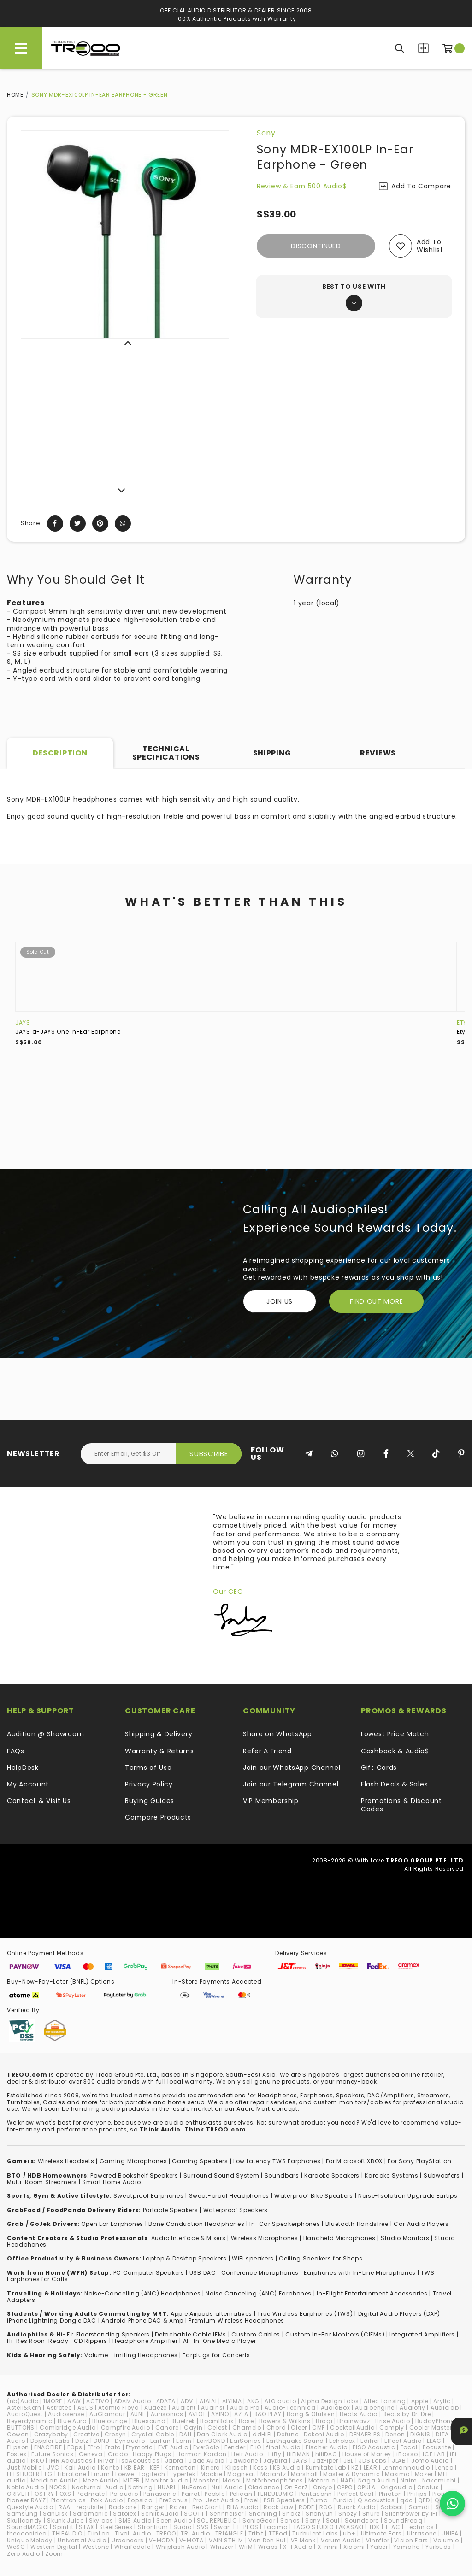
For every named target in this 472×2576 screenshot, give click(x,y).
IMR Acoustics (71, 2461)
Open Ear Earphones (112, 2224)
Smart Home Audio (111, 2182)
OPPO (344, 2487)
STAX (86, 2527)
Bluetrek (183, 2421)
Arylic (441, 2401)
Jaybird (275, 2461)
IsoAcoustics (139, 2461)
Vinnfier (377, 2540)
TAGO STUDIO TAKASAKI (328, 2527)
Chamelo (246, 2427)
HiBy (275, 2454)
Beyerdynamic (29, 2421)
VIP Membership (271, 1801)
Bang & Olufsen (311, 2414)
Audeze (155, 2408)
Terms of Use (148, 1767)
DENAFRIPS (364, 2434)
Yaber (379, 2547)
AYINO (220, 2414)
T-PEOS (247, 2527)
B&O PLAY (268, 2414)
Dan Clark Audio (222, 2434)
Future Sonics (52, 2454)
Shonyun (319, 2513)
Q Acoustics (376, 2500)
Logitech (152, 2474)
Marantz (273, 2474)
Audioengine (375, 2408)
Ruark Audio (357, 2507)
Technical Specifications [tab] (166, 753)
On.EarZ (296, 2487)
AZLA (241, 2414)
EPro (94, 2447)
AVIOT (197, 2414)
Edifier (369, 2441)
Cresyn (115, 2434)
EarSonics (245, 2441)
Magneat (241, 2474)
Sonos (290, 2520)
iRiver (106, 2461)
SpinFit (63, 2527)
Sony (266, 133)
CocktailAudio (352, 2427)
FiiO (255, 2447)
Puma (319, 2500)
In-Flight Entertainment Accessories (372, 2293)
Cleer (299, 2427)
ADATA (166, 2401)
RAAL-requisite (81, 2507)
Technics (420, 2527)
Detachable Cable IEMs (190, 2334)
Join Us (279, 1301)
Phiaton (390, 2494)
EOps (75, 2447)
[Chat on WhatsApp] (452, 2503)
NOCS (58, 2487)
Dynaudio (130, 2441)
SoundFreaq (403, 2520)
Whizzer (222, 2547)
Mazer (424, 2474)
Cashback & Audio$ (395, 1751)
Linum (100, 2474)
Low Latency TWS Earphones (277, 2161)
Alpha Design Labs (330, 2401)
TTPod (278, 2533)
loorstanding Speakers (114, 2334)
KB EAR (134, 2467)
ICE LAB (434, 2454)
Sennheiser (227, 2513)
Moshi (232, 2480)
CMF (318, 2427)
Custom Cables (255, 2334)
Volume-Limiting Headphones (130, 2355)
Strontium (153, 2527)
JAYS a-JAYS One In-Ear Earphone (68, 1032)
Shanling (263, 2513)
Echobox (342, 2441)
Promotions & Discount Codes (401, 1805)
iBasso (407, 2454)
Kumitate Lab (326, 2467)
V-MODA (161, 2540)
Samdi (419, 2507)
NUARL (167, 2487)
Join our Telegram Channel (291, 1784)
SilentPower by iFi (411, 2513)
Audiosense (66, 2414)
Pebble (214, 2494)
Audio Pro (244, 2408)
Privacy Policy (149, 1784)
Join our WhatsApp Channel (292, 1767)
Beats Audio (359, 2414)
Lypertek (183, 2474)
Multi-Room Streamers (42, 2182)
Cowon (18, 2434)
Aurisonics (167, 2414)
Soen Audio (174, 2520)
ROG (326, 2507)
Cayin (193, 2427)
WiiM (246, 2547)
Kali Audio (80, 2467)
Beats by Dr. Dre (407, 2414)
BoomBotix (216, 2421)
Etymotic (139, 2447)
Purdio (343, 2500)
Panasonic (160, 2494)
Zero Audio (23, 2554)
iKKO (37, 2461)
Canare (167, 2427)
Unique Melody (30, 2540)
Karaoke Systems (392, 2175)
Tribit (256, 2533)
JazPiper (325, 2461)
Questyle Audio (30, 2507)
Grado (118, 2454)
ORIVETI (18, 2494)
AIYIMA (232, 2401)
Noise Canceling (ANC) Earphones (259, 2293)
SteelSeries (116, 2527)
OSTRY (44, 2494)
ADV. (188, 2401)
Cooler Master (430, 2427)
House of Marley (367, 2454)
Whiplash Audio (180, 2547)
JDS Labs (373, 2461)
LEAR (371, 2467)
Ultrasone (422, 2533)
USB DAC (202, 2273)
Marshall (304, 2474)
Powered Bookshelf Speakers (134, 2175)
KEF (154, 2467)
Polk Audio (107, 2500)
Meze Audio (100, 2480)
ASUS (85, 2408)
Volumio (446, 2540)
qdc (406, 2500)
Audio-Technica (290, 2408)
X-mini (328, 2547)
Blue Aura (72, 2421)
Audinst (213, 2408)
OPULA (366, 2487)
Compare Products (423, 48)
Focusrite (437, 2447)
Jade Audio (206, 2461)
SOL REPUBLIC (217, 2520)
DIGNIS (420, 2434)
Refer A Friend (267, 1751)
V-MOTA (191, 2540)
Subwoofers (442, 2175)
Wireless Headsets (66, 2161)
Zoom (54, 2554)
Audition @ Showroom (45, 1734)
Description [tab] (60, 753)
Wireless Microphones (264, 2238)
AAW (74, 2401)
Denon (395, 2434)
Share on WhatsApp (277, 1734)
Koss (260, 2467)
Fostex (16, 2454)
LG (48, 2474)
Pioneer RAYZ (26, 2500)
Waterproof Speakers (235, 2210)
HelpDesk (23, 1767)
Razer (178, 2507)
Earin (184, 2441)
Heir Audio (247, 2454)
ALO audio (280, 2401)
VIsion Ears (411, 2540)
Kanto (110, 2467)
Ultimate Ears (381, 2533)
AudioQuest (25, 2414)
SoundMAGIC (27, 2527)
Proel (251, 2500)
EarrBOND (211, 2441)
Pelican (241, 2494)
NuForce (194, 2487)
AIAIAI (208, 2401)
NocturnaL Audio (98, 2487)
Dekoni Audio (324, 2434)
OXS (65, 2494)
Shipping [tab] (272, 753)
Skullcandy (24, 2520)
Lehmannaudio (406, 2467)
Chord (276, 2427)
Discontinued (316, 246)
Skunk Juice (65, 2520)
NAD (347, 2480)
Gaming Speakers (200, 2161)
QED (424, 2500)
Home (15, 95)
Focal (409, 2447)
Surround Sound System (221, 2175)
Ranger (153, 2507)
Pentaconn (315, 2494)
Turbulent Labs (315, 2533)
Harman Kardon (201, 2454)
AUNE (138, 2414)
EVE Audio (173, 2447)
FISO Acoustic (374, 2447)
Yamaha (406, 2547)
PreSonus (173, 2500)
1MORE (52, 2401)
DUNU (102, 2441)
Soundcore (362, 2520)
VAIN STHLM (226, 2540)
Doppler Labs (50, 2441)
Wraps (268, 2547)
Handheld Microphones (339, 2238)
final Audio (283, 2447)
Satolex (124, 2513)
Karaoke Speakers (332, 2175)
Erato (113, 2447)
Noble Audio (25, 2487)
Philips (417, 2494)
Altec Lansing (385, 2401)
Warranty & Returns (159, 1751)
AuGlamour (107, 2414)
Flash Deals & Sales (394, 1784)
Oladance (263, 2487)
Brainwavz (353, 2421)
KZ (354, 2467)
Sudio (182, 2527)
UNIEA (450, 2533)
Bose (246, 2421)
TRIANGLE (229, 2533)
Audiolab (445, 2408)
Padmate (91, 2494)
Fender (234, 2447)
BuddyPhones (436, 2421)
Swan (222, 2527)
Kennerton (180, 2467)
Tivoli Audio (133, 2533)
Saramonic (90, 2513)
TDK (374, 2527)
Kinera (210, 2467)
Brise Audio (392, 2421)
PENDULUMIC (276, 2494)
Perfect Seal (355, 2494)
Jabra (174, 2461)
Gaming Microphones (133, 2161)
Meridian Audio (54, 2480)
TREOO (166, 2533)
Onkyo (322, 2487)
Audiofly (412, 2408)
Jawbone (244, 2461)
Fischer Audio (327, 2447)
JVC (53, 2467)
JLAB (399, 2461)
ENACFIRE (48, 2447)
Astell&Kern (24, 2408)
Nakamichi (439, 2480)
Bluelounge (109, 2421)
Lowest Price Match (395, 1734)
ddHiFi (262, 2434)
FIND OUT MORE (376, 1301)
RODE (306, 2507)
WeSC (16, 2547)
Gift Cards (379, 1767)
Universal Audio (82, 2540)
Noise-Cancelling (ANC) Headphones (142, 2293)
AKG (253, 2401)
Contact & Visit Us (39, 1801)
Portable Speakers (170, 2210)
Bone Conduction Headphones (196, 2224)
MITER (132, 2480)
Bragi (324, 2421)
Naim (409, 2480)
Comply (391, 2427)
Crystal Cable (152, 2434)
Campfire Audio (125, 2427)
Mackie (211, 2474)
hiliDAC (326, 2454)
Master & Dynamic (351, 2474)
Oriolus (428, 2487)
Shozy (347, 2513)
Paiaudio (124, 2494)
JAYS (22, 1022)
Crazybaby (51, 2434)
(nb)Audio (22, 2401)
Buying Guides (149, 1801)
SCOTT (194, 2513)
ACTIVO (97, 2401)
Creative (86, 2434)
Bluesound (148, 2421)
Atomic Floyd (118, 2408)
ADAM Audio (132, 2401)
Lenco (444, 2467)
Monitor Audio (166, 2480)
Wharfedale (132, 2547)
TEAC (393, 2527)
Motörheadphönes (274, 2480)
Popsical (141, 2500)
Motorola (322, 2480)
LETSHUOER (23, 2474)
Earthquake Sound (295, 2441)
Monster (205, 2480)
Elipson (18, 2447)
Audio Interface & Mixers (188, 2238)
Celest (217, 2427)
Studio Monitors (405, 2238)
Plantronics (68, 2500)
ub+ (349, 2533)
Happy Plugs (152, 2454)
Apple (420, 2401)
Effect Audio (402, 2441)
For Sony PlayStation (419, 2161)
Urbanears (128, 2540)
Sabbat (392, 2507)
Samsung (22, 2513)
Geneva (91, 2454)
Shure (371, 2513)
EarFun (160, 2441)
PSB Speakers (284, 2500)
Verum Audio (341, 2540)
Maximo (397, 2474)
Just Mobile (24, 2467)
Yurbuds (438, 2547)
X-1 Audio (297, 2547)
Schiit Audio (159, 2513)
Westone (96, 2547)
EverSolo (206, 2447)
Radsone (123, 2507)
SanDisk (55, 2513)
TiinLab (99, 2533)
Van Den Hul (267, 2540)
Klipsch (236, 2467)
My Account (28, 1784)
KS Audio (287, 2467)
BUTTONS (21, 2427)
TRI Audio (195, 2533)
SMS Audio (134, 2520)
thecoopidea (27, 2533)
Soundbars (282, 2175)
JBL (348, 2461)
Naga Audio (376, 2480)
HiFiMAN (298, 2454)
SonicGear (258, 2520)
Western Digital (53, 2547)
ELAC (434, 2441)
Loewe (124, 2474)
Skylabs (101, 2520)
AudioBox (335, 2408)
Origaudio (396, 2487)
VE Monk (303, 2540)
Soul (333, 2520)
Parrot (191, 2494)
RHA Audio (243, 2507)
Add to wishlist (430, 245)
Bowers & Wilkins (285, 2421)
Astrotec (59, 2408)
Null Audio (227, 2487)
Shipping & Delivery (158, 1734)
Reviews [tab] (378, 753)
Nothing (140, 2487)
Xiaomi (354, 2547)
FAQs (15, 1751)
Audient (184, 2408)
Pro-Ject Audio (216, 2500)
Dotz (81, 2441)
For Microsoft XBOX (354, 2161)
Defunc (288, 2434)
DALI (185, 2434)
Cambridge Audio (68, 2427)
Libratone (72, 2474)
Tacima (275, 2527)
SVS (203, 2527)
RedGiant (207, 2507)
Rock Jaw (279, 2507)
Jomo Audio (430, 2461)
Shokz (291, 2513)
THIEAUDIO (67, 2533)
